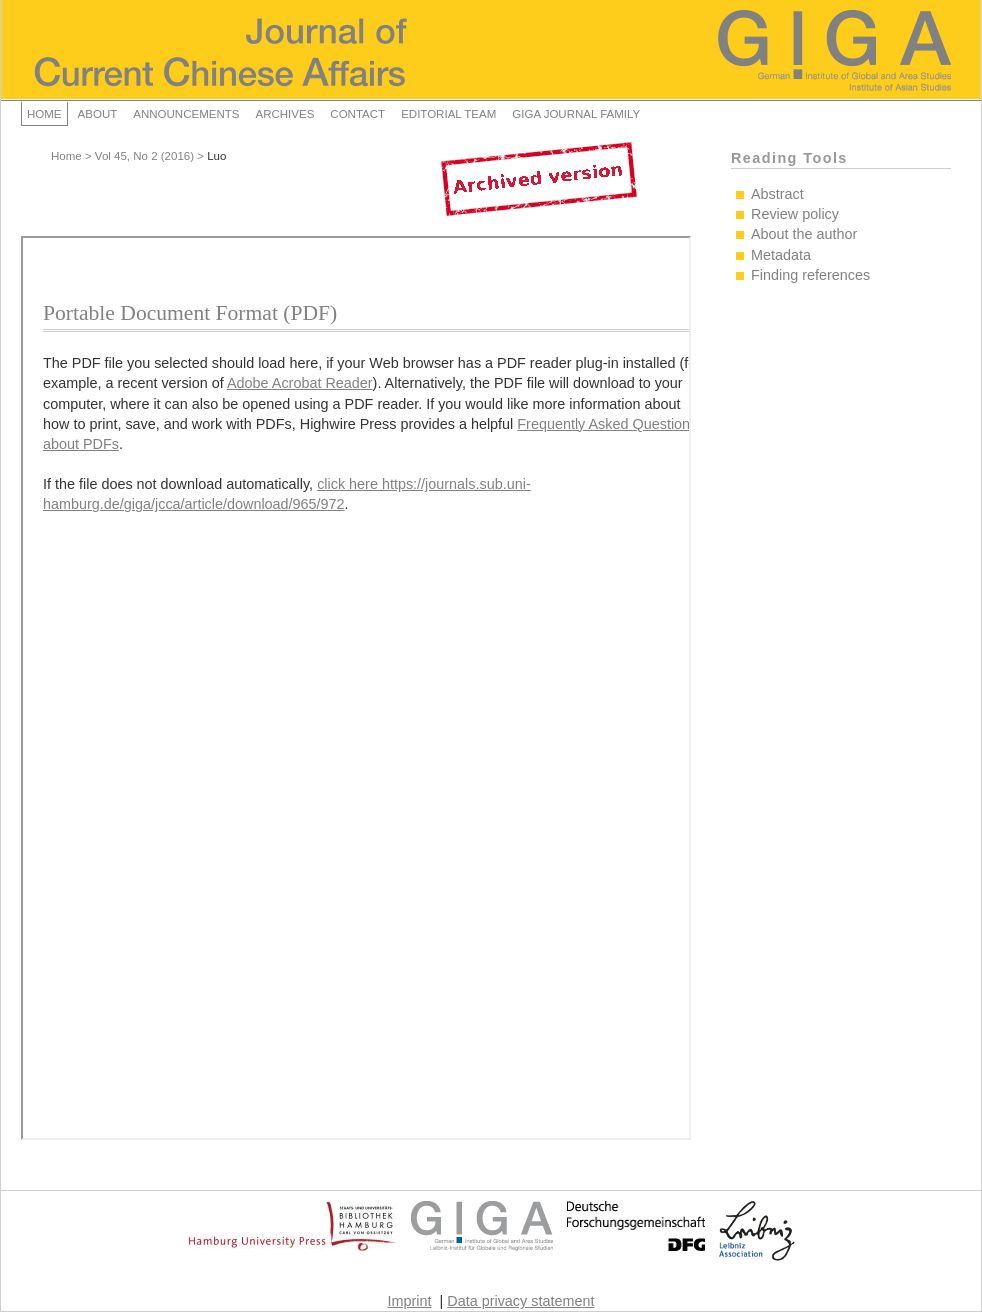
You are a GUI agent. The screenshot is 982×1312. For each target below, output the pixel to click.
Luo (216, 156)
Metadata (781, 255)
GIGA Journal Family (576, 114)
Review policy (795, 214)
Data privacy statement (520, 1301)
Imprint (410, 1301)
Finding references (810, 275)
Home (44, 114)
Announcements (186, 114)
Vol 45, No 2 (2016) (144, 156)
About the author (804, 234)
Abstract (777, 194)
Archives (284, 114)
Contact (357, 114)
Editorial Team (448, 114)
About (98, 114)
